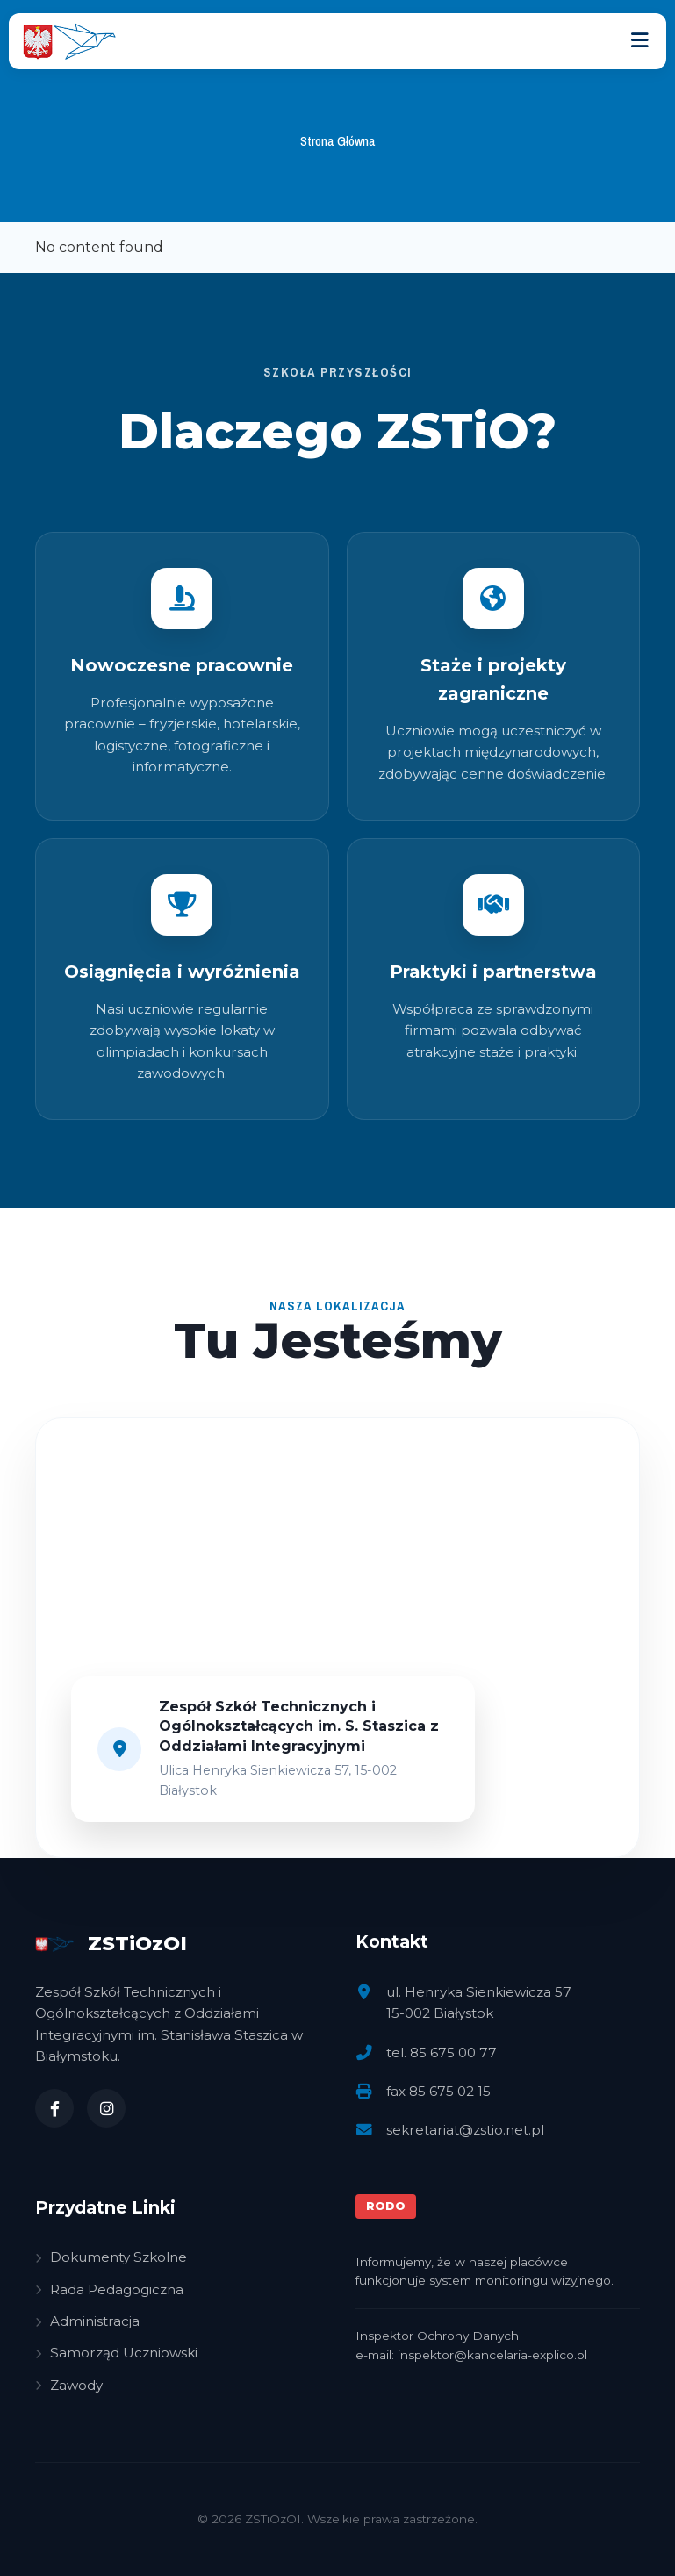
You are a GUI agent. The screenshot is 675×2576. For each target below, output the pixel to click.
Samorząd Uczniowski (116, 2352)
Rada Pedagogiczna (109, 2289)
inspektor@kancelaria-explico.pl (492, 2355)
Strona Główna (338, 141)
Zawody (69, 2385)
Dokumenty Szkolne (111, 2257)
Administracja (87, 2321)
